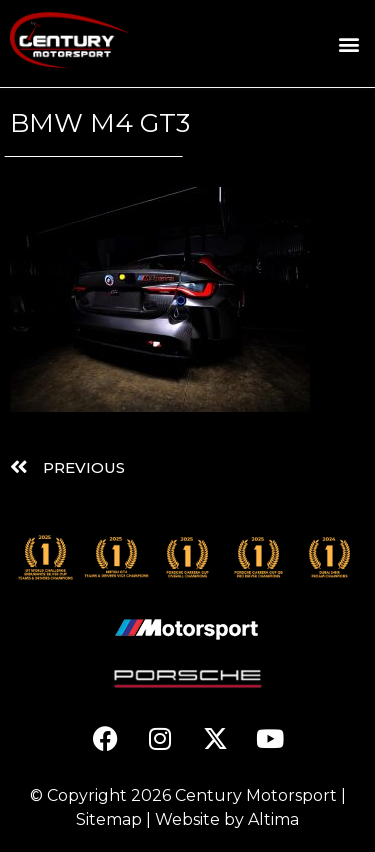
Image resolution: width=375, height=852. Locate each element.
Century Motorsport (256, 795)
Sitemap (109, 819)
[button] (348, 43)
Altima (273, 819)
